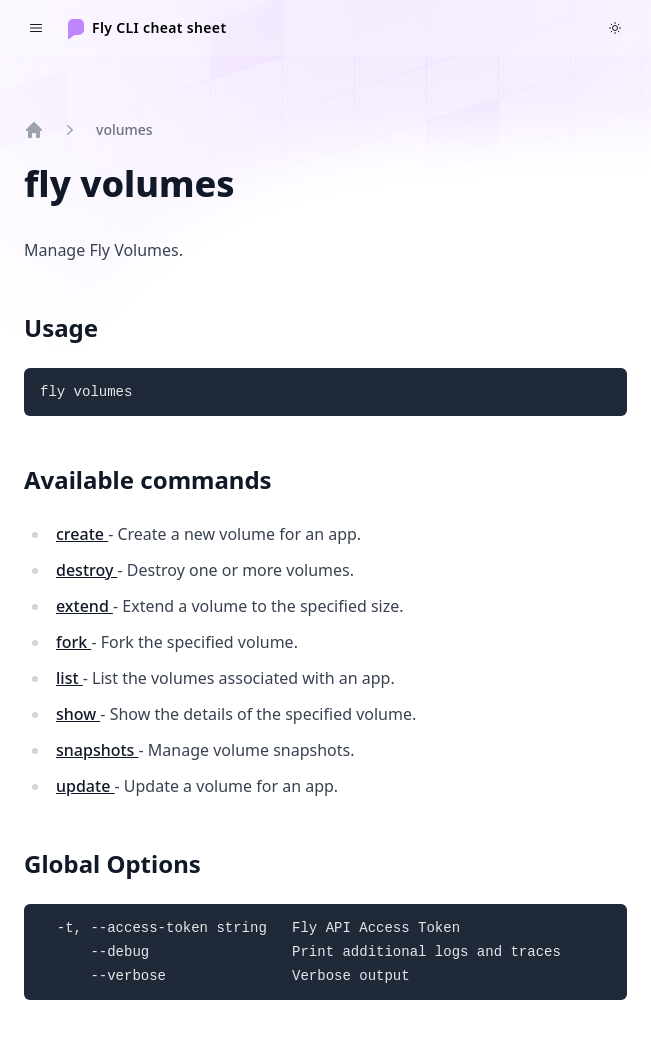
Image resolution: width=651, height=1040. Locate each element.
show (78, 714)
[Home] (147, 28)
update (85, 786)
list (69, 678)
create (82, 534)
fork (73, 642)
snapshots (97, 750)
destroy (87, 570)
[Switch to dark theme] (615, 28)
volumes (124, 129)
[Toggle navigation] (36, 28)
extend (84, 606)
